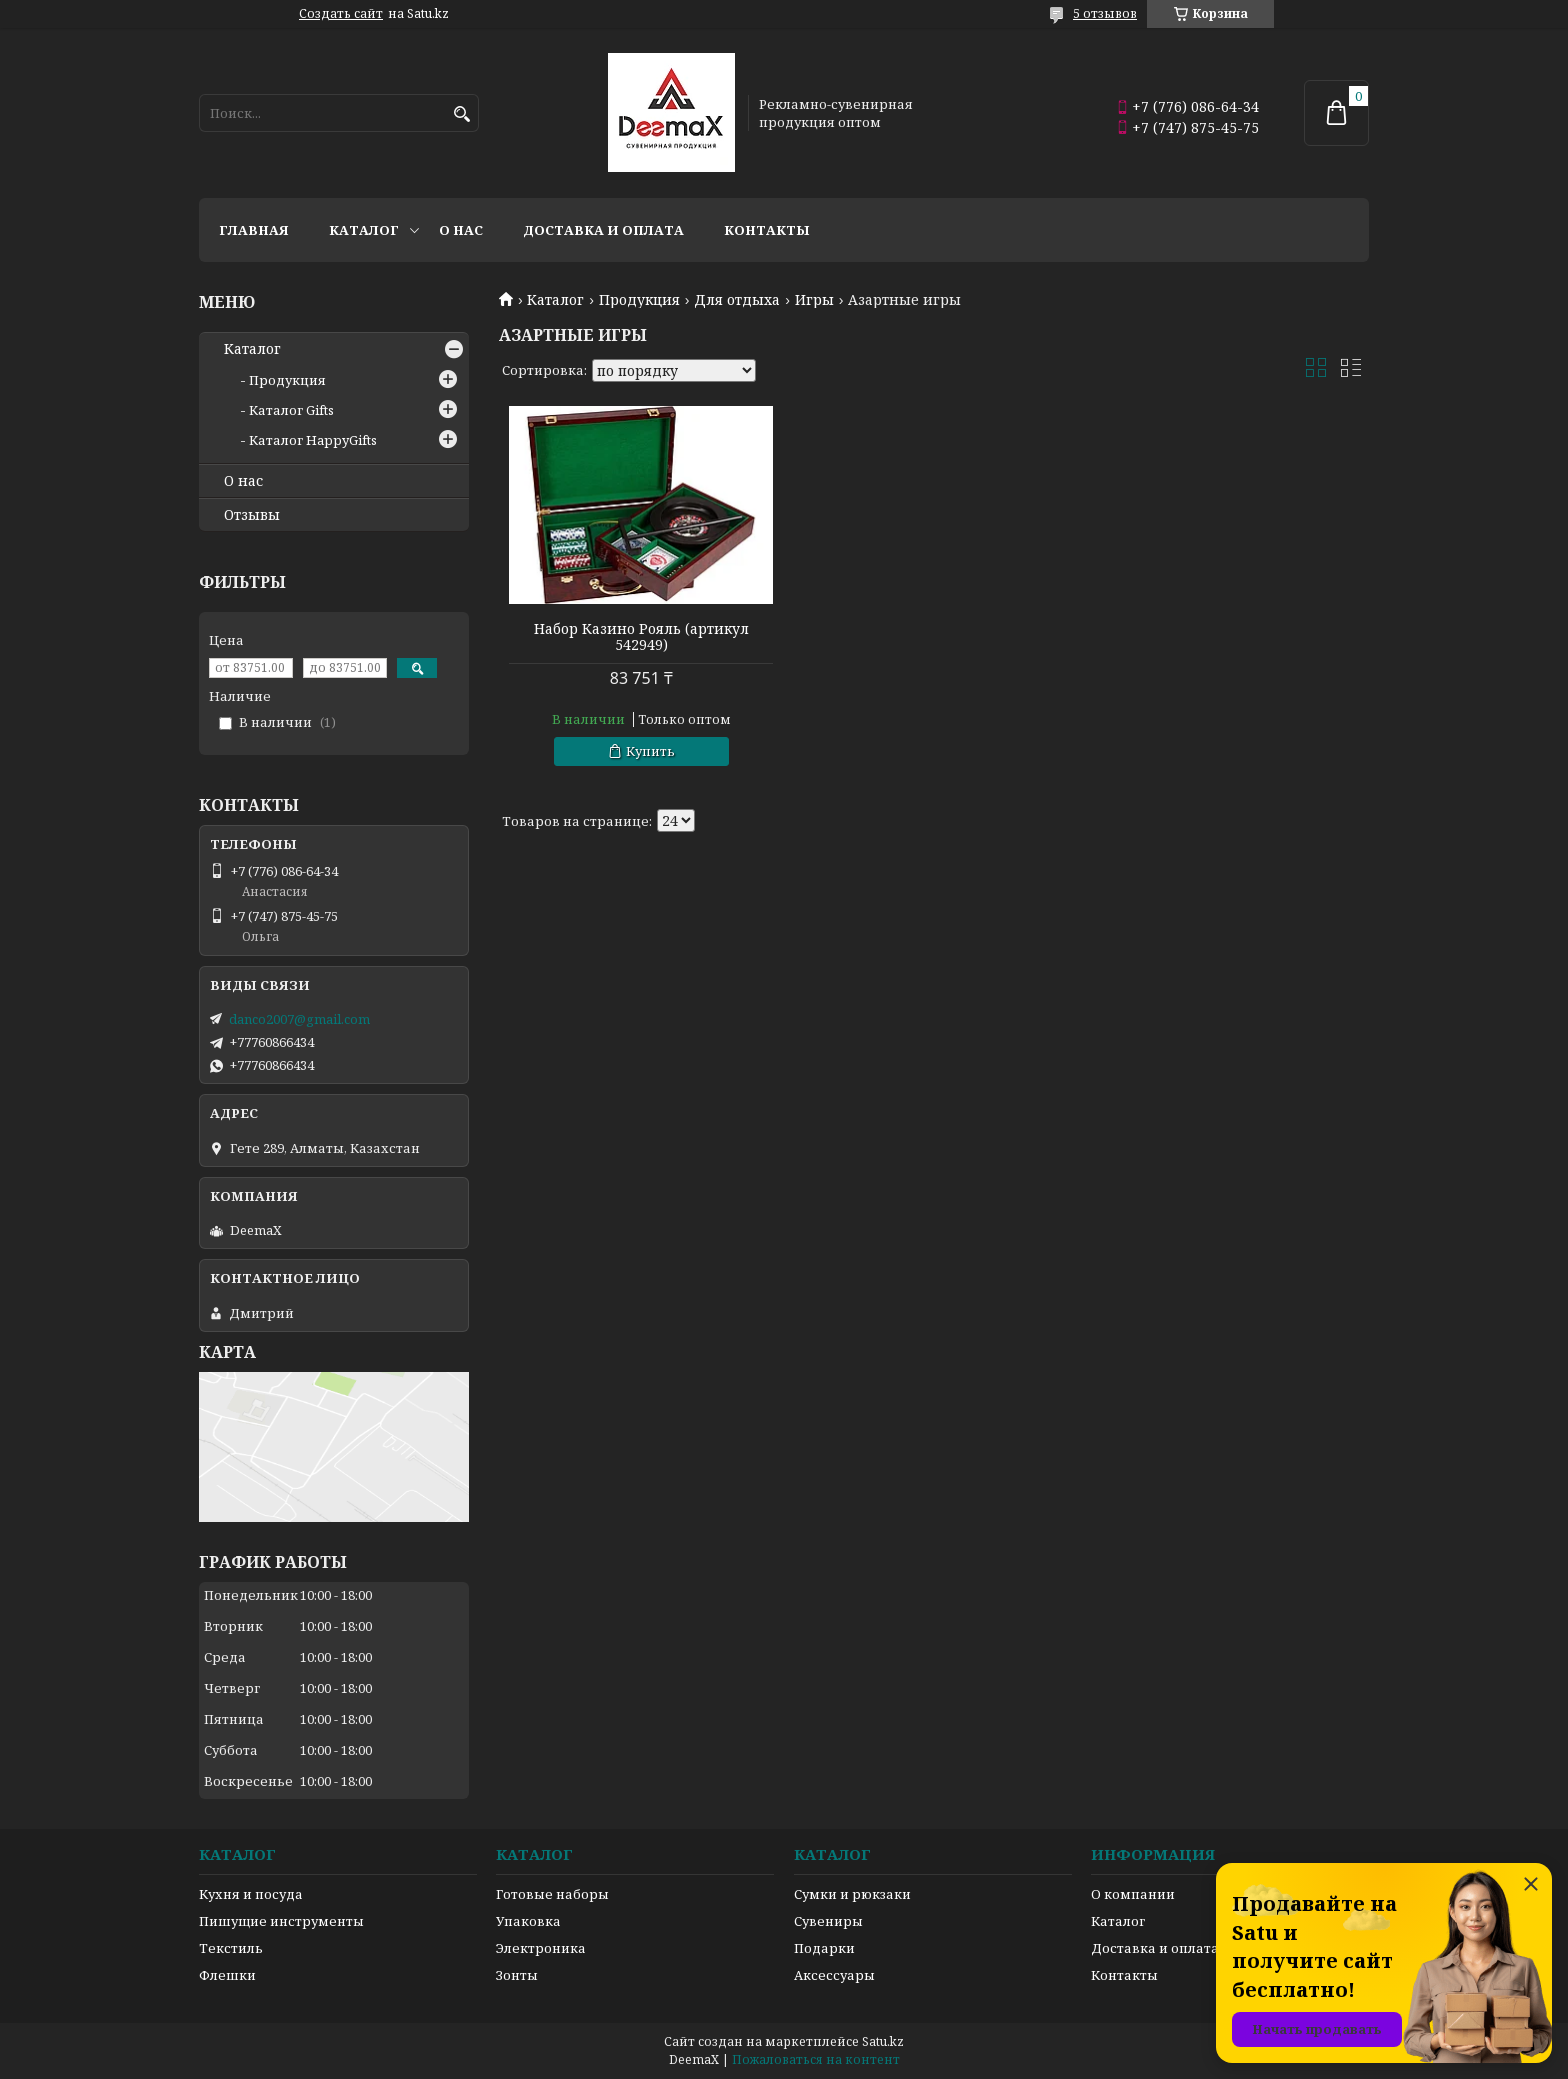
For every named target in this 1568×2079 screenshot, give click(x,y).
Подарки (824, 1948)
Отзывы (252, 515)
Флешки (227, 1975)
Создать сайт (341, 14)
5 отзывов (1105, 13)
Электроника (541, 1948)
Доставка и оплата (603, 230)
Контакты (767, 230)
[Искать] (461, 114)
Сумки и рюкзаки (852, 1894)
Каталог (364, 230)
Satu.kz (883, 2041)
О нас (461, 230)
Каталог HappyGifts (313, 440)
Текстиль (231, 1948)
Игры (814, 300)
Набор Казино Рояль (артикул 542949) (638, 637)
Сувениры (828, 1921)
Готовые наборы (552, 1894)
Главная (254, 230)
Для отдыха (737, 300)
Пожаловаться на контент (816, 2059)
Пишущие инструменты (281, 1921)
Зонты (517, 1975)
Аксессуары (834, 1975)
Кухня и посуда (251, 1894)
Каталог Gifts (291, 410)
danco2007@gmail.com (299, 1019)
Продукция (639, 300)
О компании (1133, 1894)
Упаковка (528, 1921)
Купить (647, 751)
